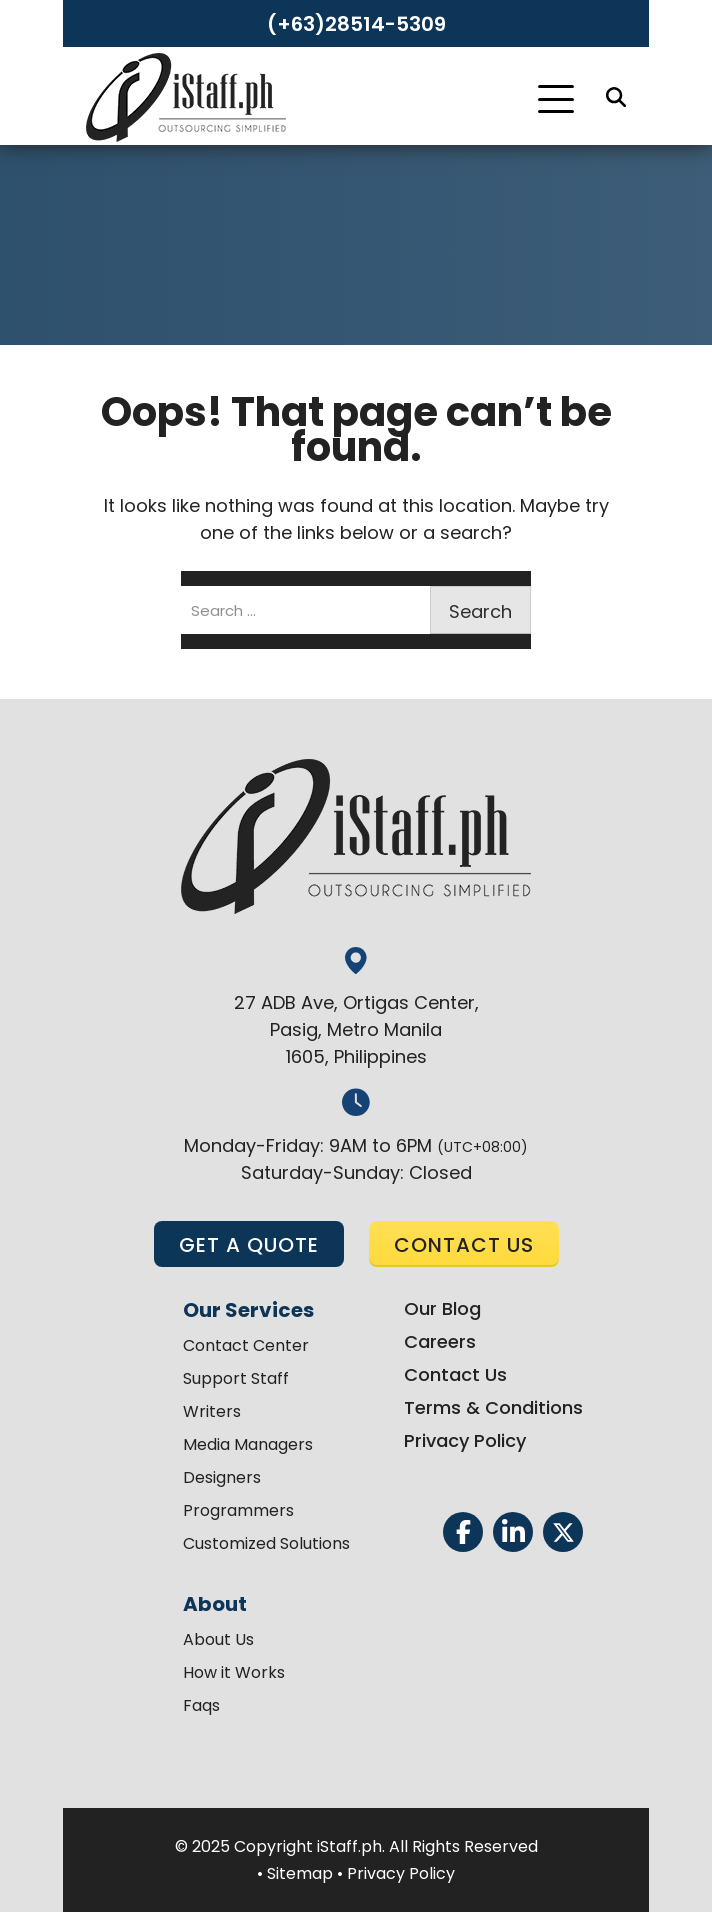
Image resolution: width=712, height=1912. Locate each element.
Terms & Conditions (493, 1407)
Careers (440, 1341)
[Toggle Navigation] (556, 99)
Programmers (238, 1510)
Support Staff (236, 1378)
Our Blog (442, 1308)
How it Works (234, 1672)
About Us (218, 1639)
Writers (212, 1411)
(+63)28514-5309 (356, 24)
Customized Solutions (266, 1543)
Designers (222, 1477)
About (215, 1604)
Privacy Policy (465, 1440)
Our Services (248, 1310)
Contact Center (246, 1345)
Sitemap (300, 1873)
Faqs (201, 1705)
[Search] (616, 97)
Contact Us (455, 1374)
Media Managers (248, 1444)
